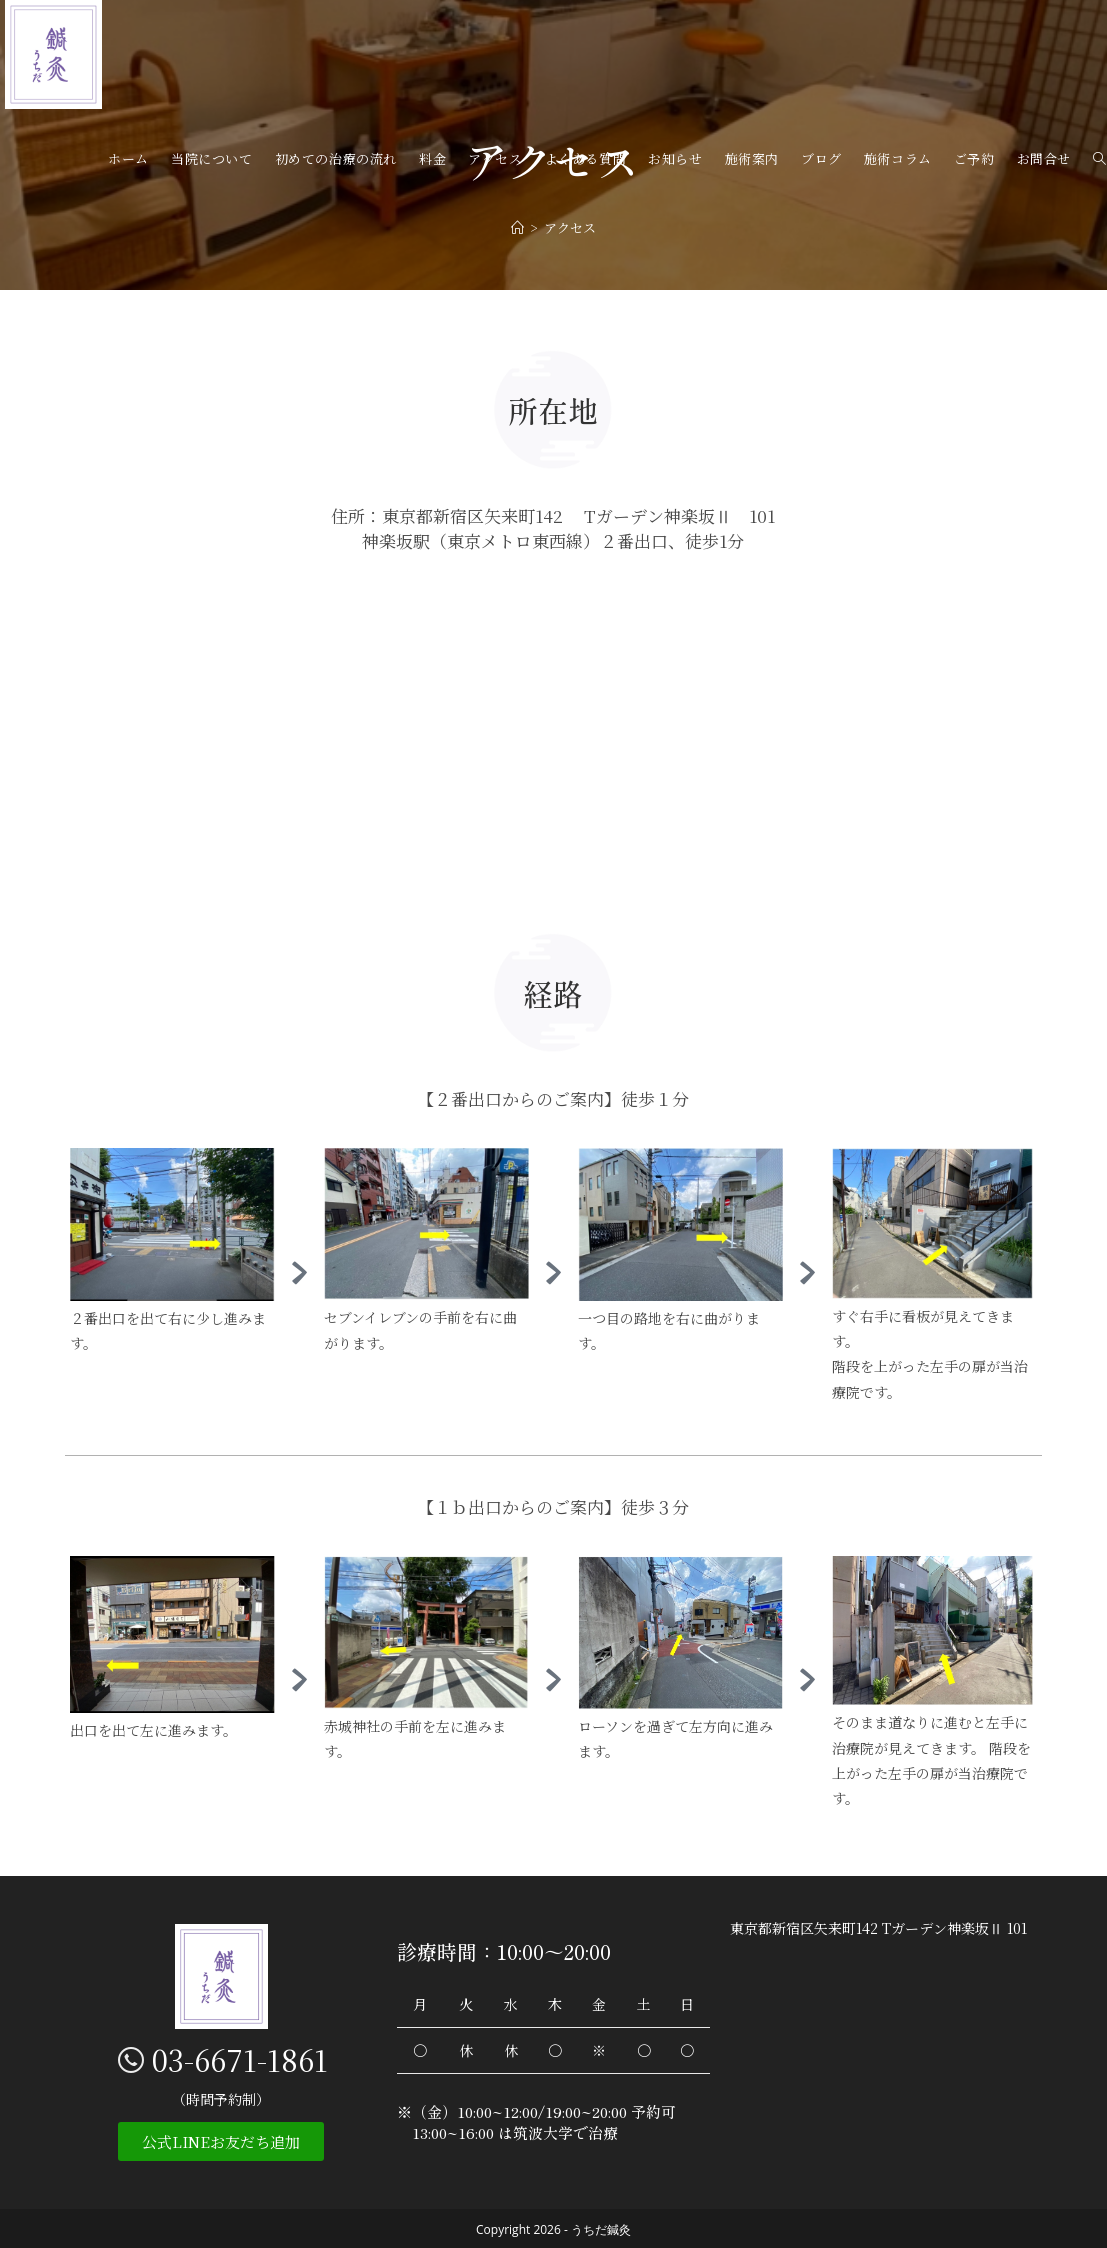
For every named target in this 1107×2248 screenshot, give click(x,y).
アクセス (570, 227)
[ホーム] (517, 227)
